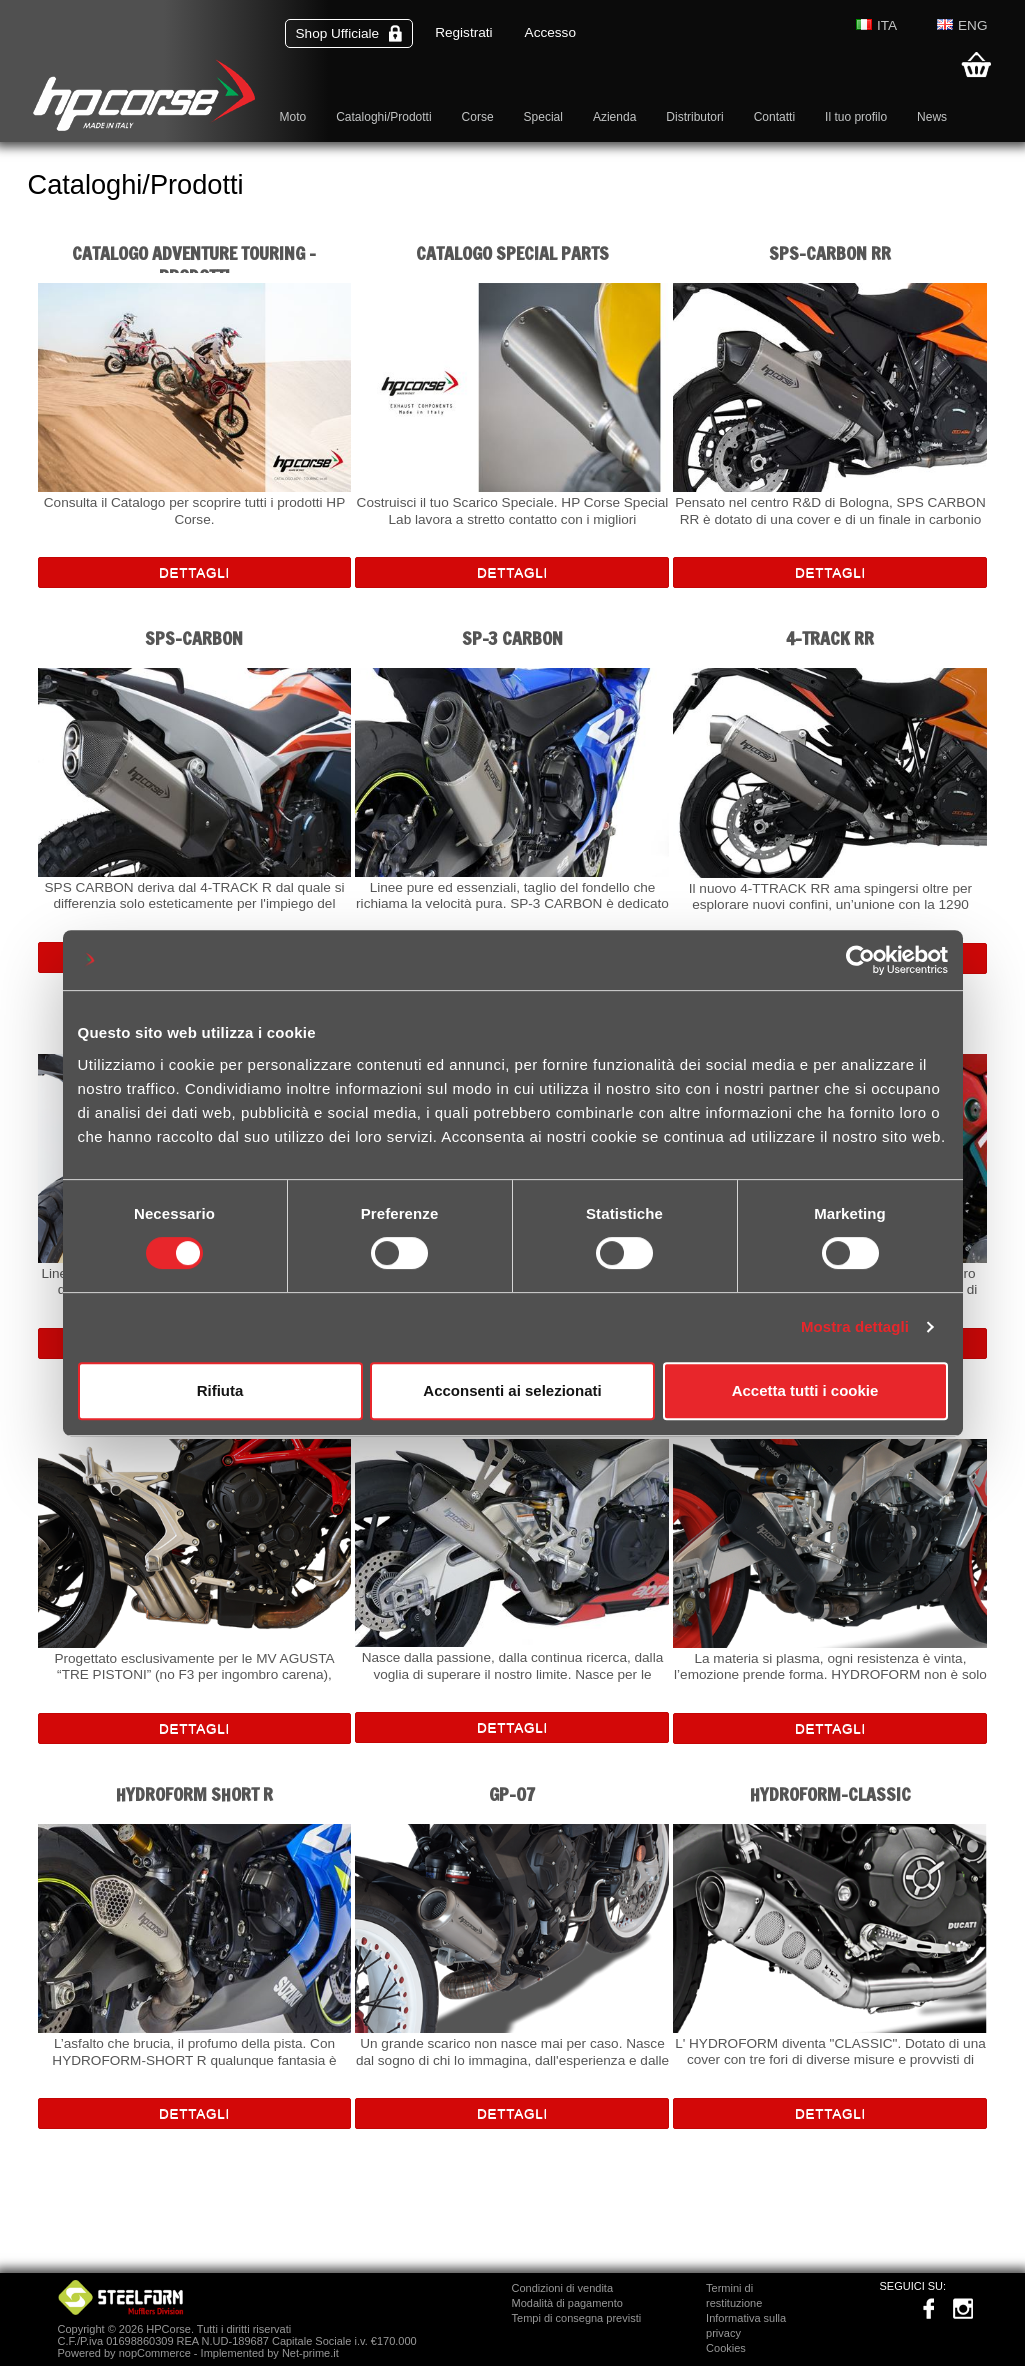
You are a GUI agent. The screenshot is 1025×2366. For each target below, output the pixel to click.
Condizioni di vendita (563, 2288)
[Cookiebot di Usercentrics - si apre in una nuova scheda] (860, 960)
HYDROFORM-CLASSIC (830, 1795)
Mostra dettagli (855, 1326)
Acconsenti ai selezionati (512, 1390)
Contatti (774, 117)
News (932, 117)
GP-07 (512, 1795)
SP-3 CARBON (512, 639)
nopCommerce (155, 2353)
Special (543, 117)
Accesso (550, 32)
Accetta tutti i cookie (805, 1390)
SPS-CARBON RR (830, 254)
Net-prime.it (310, 2353)
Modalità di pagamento (567, 2303)
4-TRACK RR (830, 639)
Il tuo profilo (856, 117)
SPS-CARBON (194, 639)
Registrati (463, 32)
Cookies (726, 2348)
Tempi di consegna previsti (577, 2318)
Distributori (694, 117)
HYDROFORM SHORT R (194, 1795)
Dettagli (194, 572)
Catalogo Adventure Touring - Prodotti (194, 257)
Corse (478, 117)
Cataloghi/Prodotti (383, 117)
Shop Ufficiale (349, 33)
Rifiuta (220, 1390)
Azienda (614, 117)
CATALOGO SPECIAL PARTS (512, 254)
